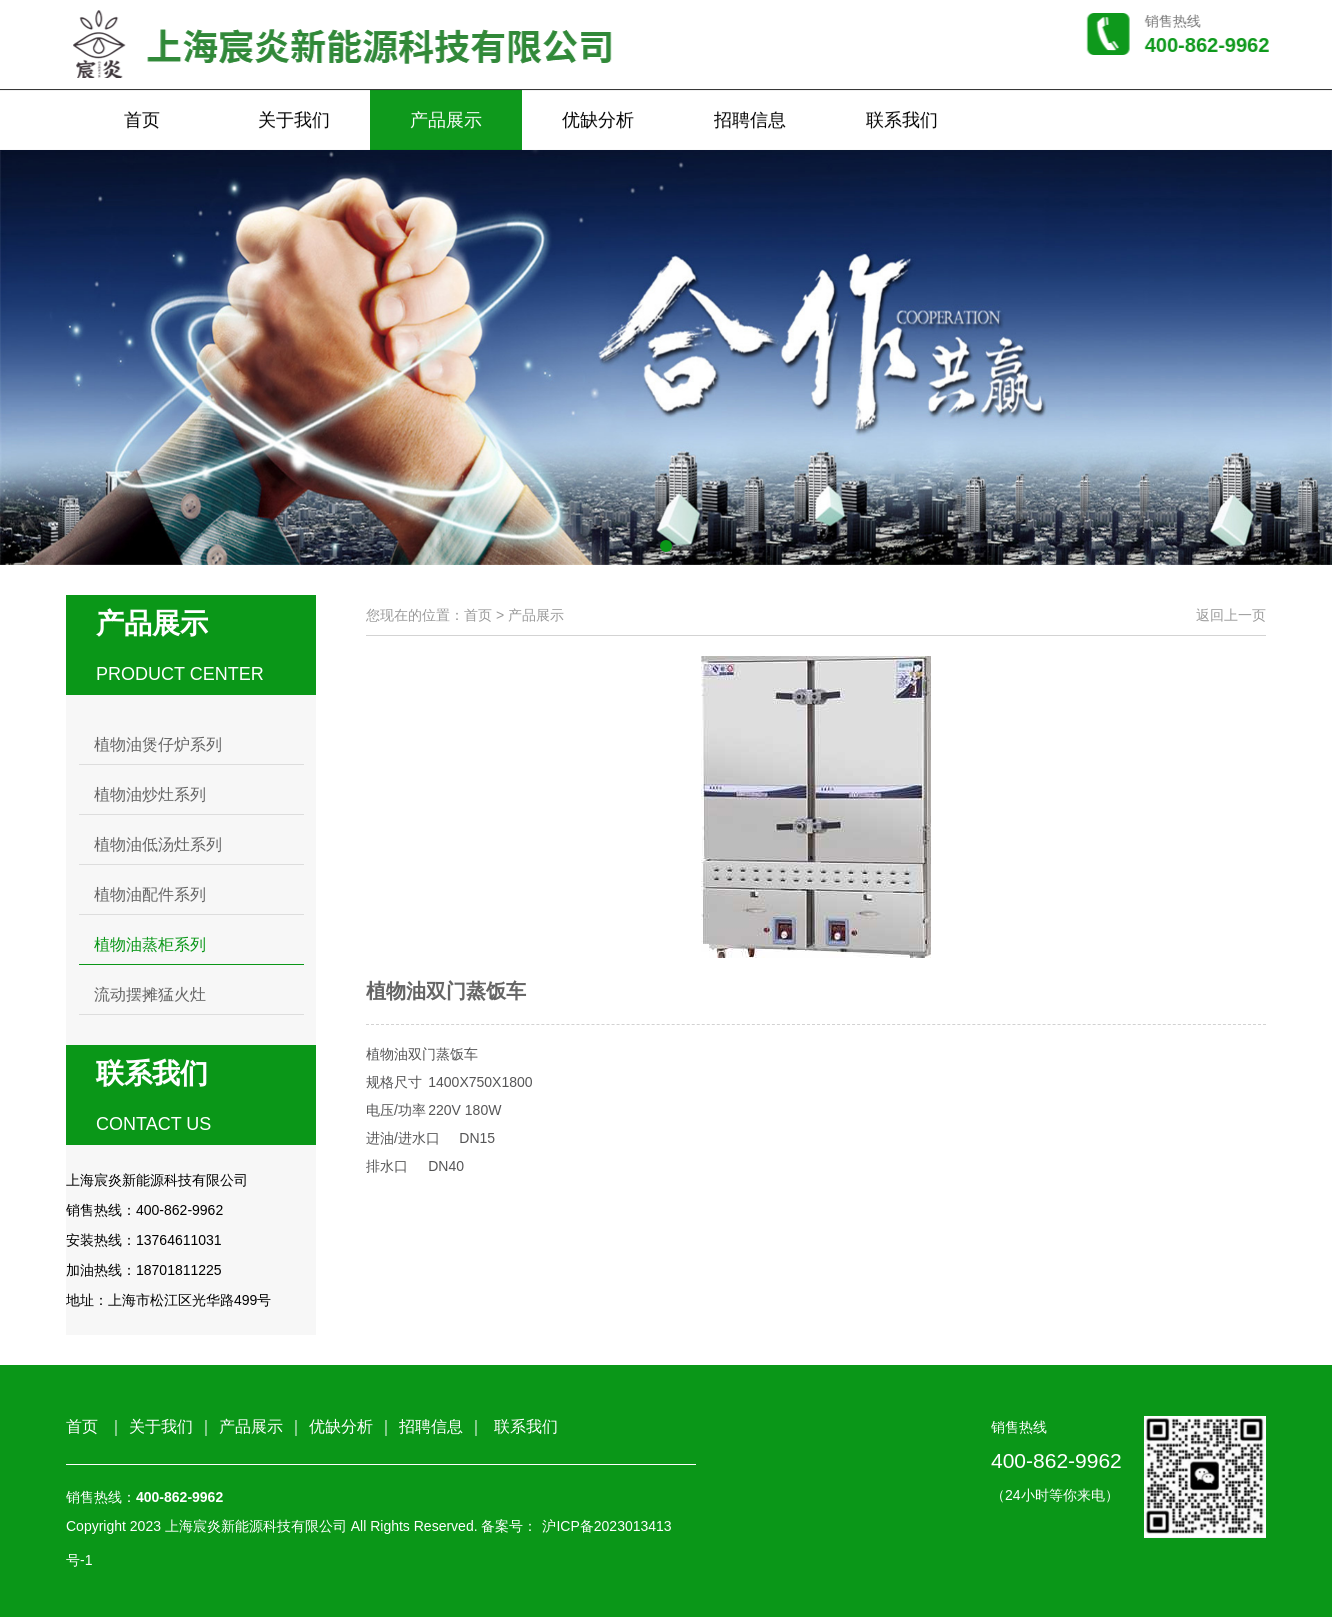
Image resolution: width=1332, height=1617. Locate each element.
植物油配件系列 (150, 894)
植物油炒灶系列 (150, 794)
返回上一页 (1231, 615)
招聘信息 (750, 122)
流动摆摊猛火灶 (150, 994)
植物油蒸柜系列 (150, 944)
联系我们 (902, 122)
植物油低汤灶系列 (158, 844)
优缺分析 (598, 122)
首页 (142, 122)
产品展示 (446, 122)
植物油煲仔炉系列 (158, 744)
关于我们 (294, 122)
